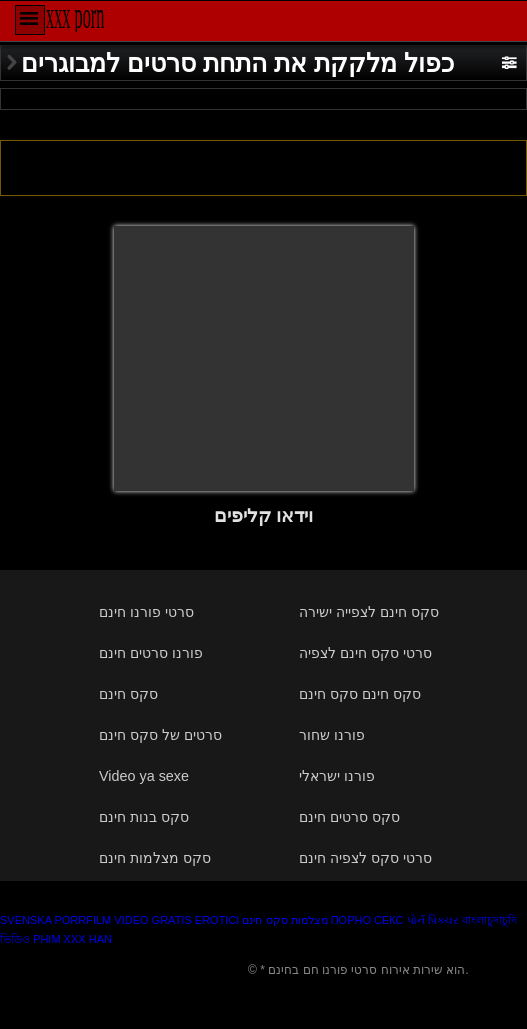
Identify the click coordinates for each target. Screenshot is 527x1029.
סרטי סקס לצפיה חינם (365, 858)
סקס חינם (128, 694)
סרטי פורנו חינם (146, 612)
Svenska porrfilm (55, 920)
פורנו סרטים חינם (151, 653)
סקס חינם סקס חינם (360, 694)
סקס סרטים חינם (349, 817)
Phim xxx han (72, 939)
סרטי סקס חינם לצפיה (365, 653)
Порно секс (367, 920)
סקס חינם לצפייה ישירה (369, 612)
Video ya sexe (144, 776)
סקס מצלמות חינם (155, 858)
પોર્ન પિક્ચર (433, 920)
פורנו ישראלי (337, 776)
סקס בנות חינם (144, 817)
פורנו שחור (332, 735)
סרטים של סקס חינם (160, 735)
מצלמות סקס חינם (284, 920)
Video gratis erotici (176, 920)
